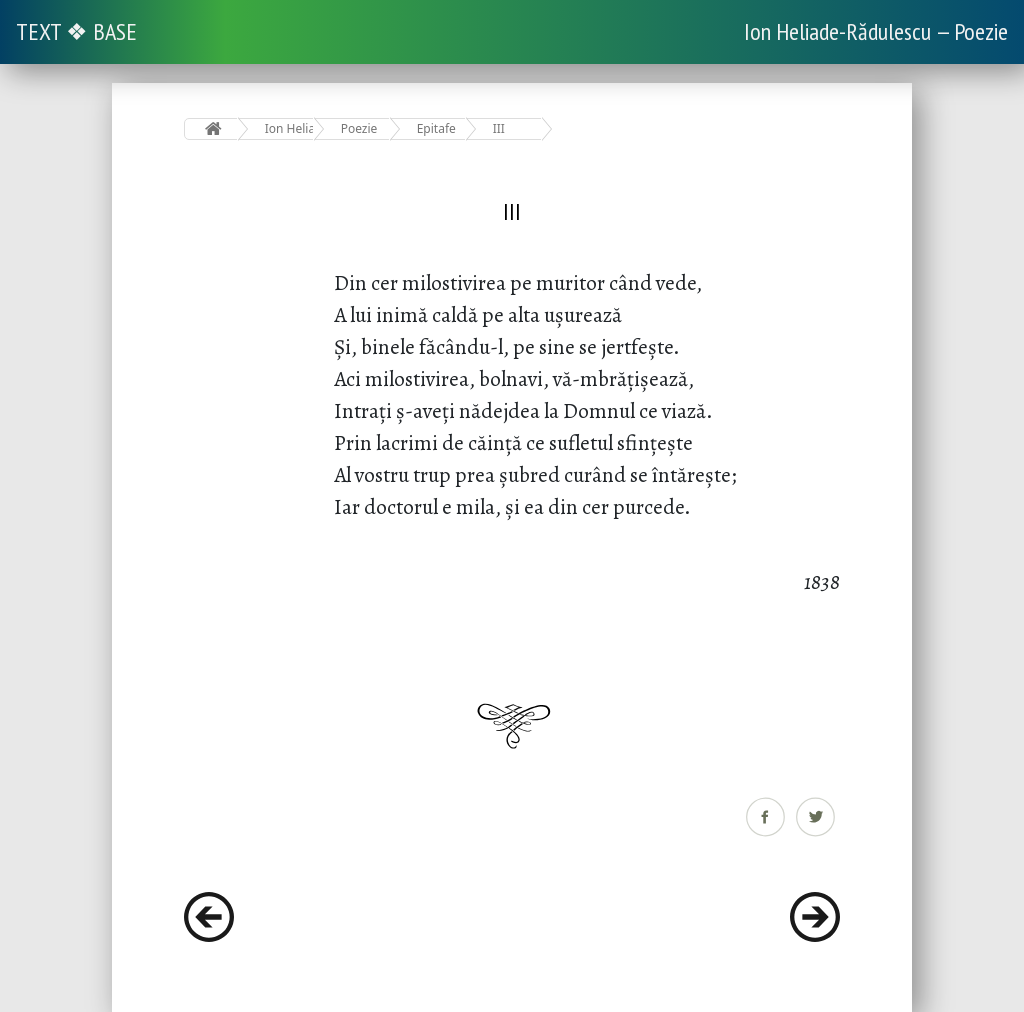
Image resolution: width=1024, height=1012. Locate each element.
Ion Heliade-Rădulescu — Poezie (876, 31)
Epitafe (436, 128)
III (499, 128)
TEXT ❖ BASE (76, 31)
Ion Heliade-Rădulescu (289, 128)
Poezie (359, 128)
